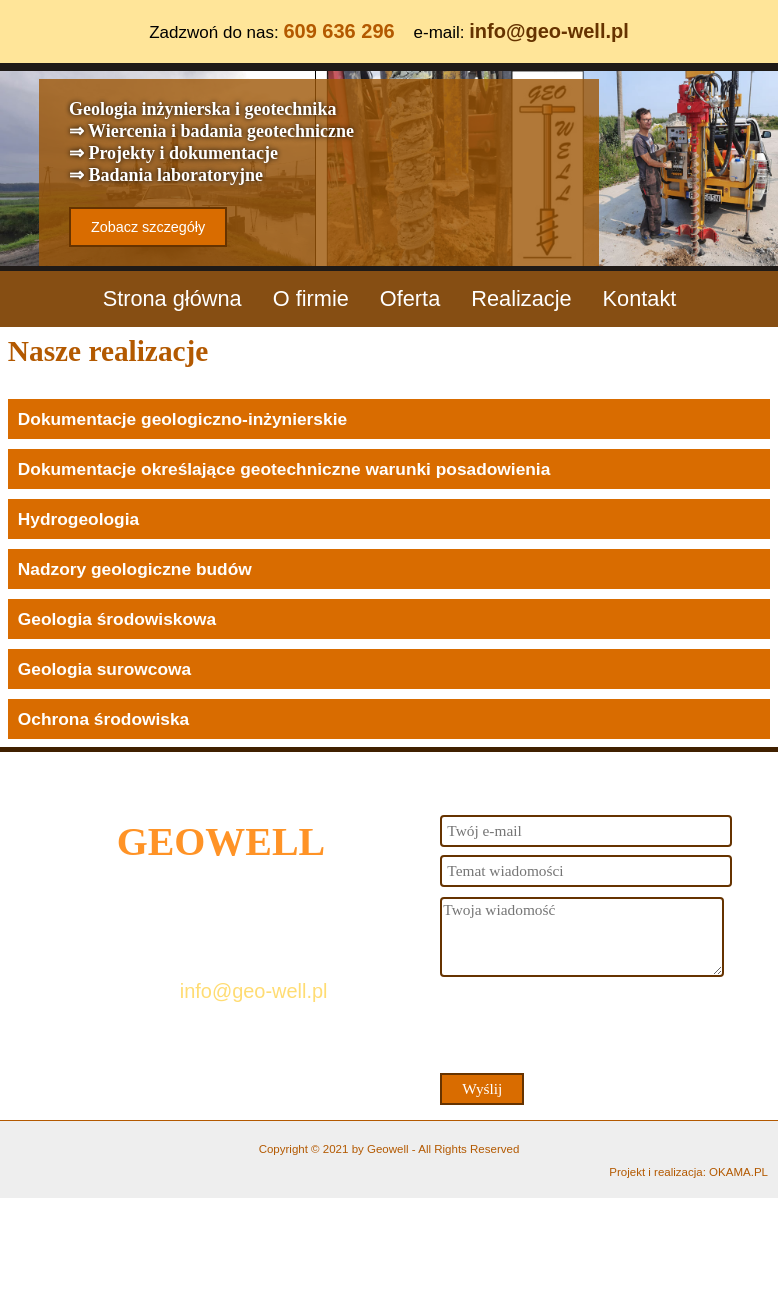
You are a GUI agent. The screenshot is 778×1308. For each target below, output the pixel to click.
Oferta (410, 298)
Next (759, 160)
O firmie (311, 298)
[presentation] (592, 1024)
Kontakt (640, 298)
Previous (19, 160)
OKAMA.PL (738, 1172)
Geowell (388, 1149)
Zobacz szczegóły (148, 227)
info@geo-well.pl (549, 31)
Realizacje (521, 298)
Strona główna (172, 298)
